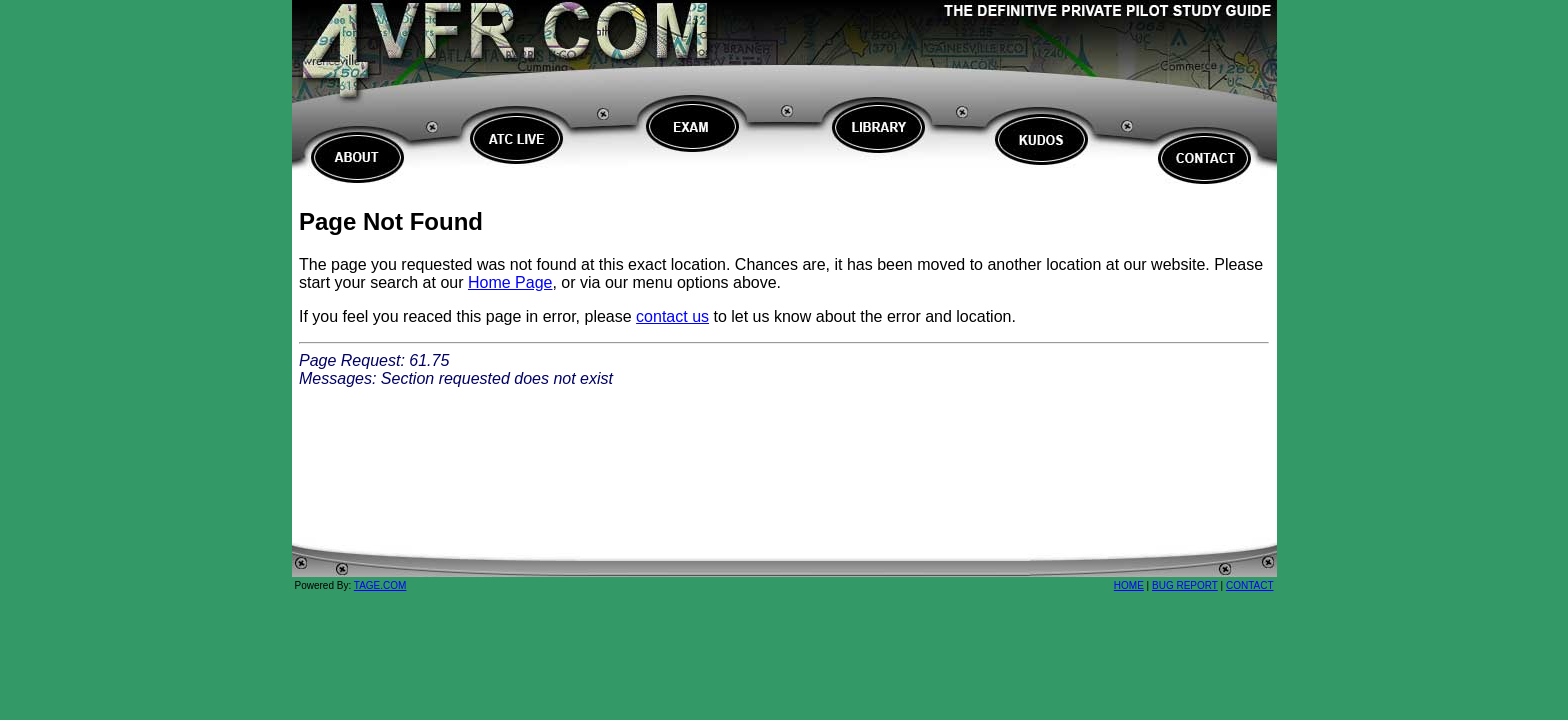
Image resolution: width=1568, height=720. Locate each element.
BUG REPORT (1185, 591)
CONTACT (1250, 591)
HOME (1129, 591)
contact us (672, 316)
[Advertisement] (784, 495)
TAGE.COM (380, 591)
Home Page (510, 282)
